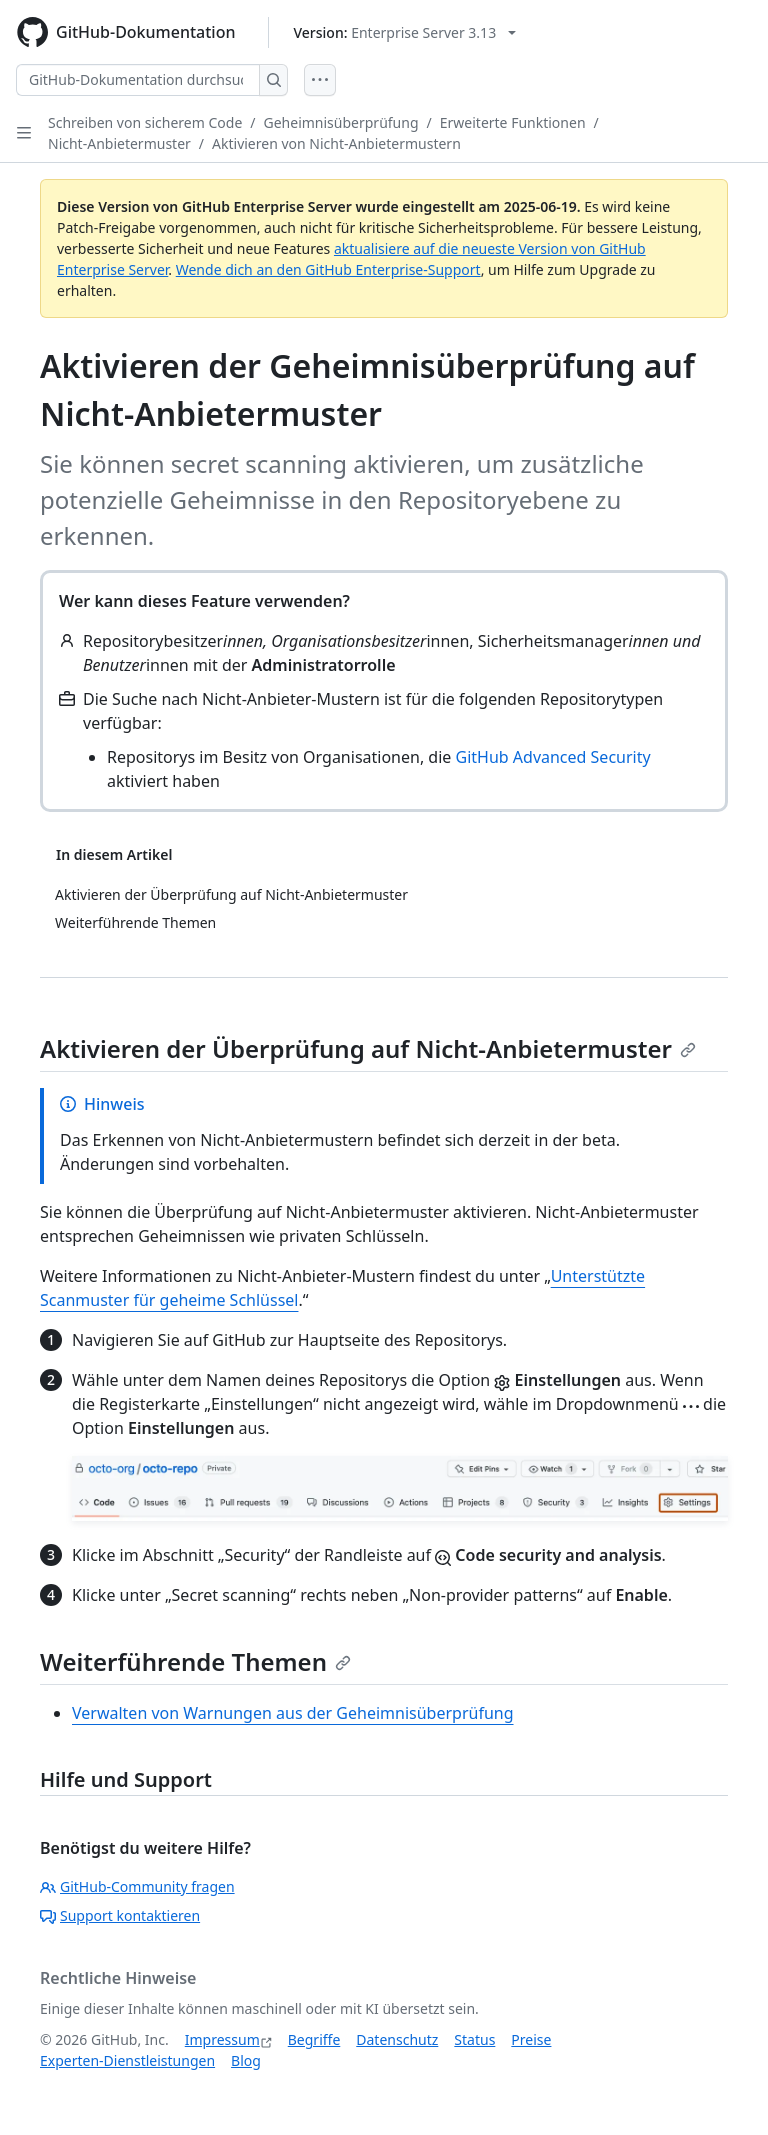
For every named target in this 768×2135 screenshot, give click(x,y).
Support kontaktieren (120, 1915)
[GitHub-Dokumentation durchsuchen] (138, 80)
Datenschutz (397, 2039)
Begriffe (314, 2039)
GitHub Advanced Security (553, 757)
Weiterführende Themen (195, 1661)
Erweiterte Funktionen (513, 122)
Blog (246, 2060)
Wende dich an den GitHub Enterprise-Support (328, 269)
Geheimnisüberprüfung (341, 122)
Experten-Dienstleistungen (127, 2060)
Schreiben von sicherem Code (145, 122)
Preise (531, 2039)
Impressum (222, 2039)
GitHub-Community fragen (137, 1886)
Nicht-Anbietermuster (119, 143)
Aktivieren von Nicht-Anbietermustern (336, 143)
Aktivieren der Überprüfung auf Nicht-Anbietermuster (368, 1048)
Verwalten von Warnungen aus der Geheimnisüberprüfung (293, 1713)
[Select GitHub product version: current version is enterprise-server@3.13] (405, 32)
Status (474, 2039)
